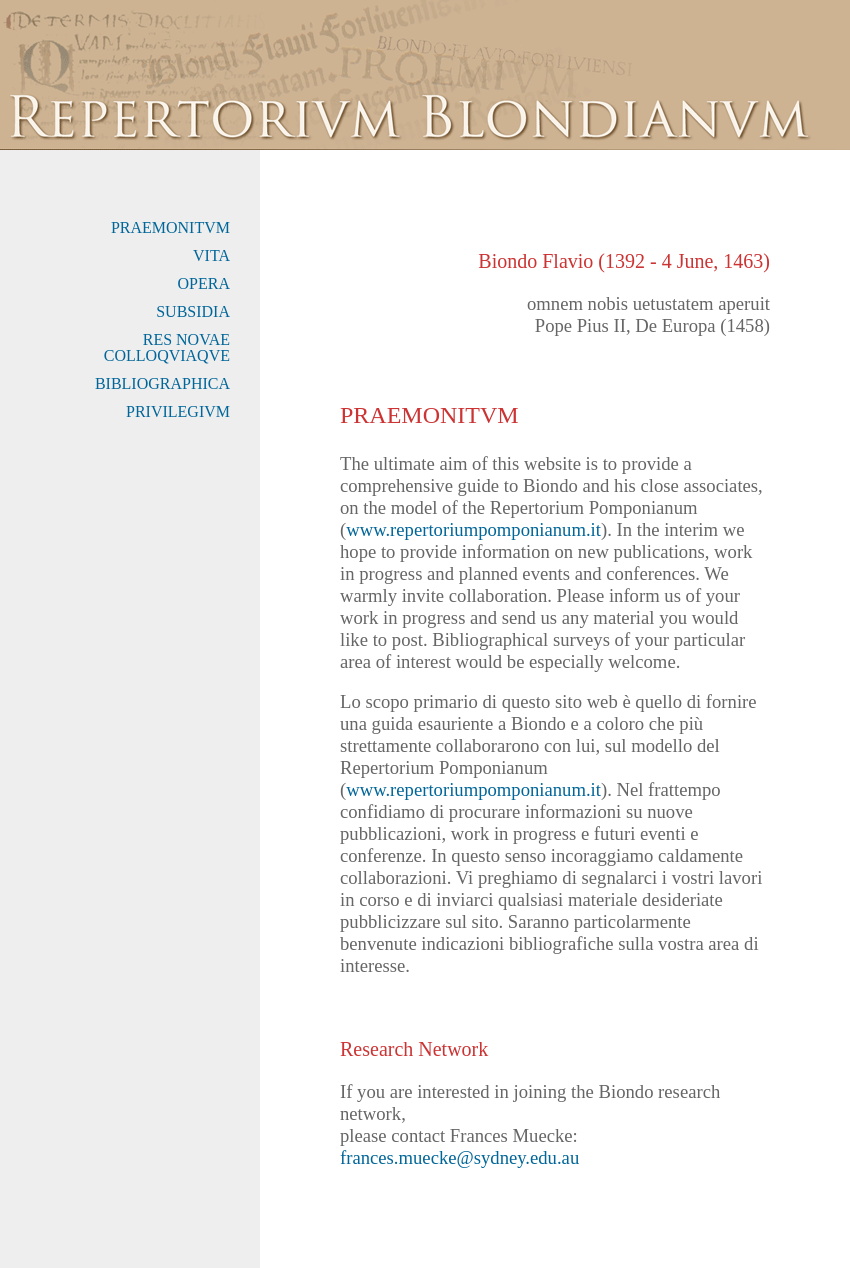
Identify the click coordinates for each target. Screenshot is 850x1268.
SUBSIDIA (193, 311)
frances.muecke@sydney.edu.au (459, 1157)
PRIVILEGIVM (178, 411)
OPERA (204, 283)
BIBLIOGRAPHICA (162, 383)
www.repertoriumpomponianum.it (473, 529)
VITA (211, 255)
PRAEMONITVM (170, 227)
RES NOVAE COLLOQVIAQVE (167, 347)
